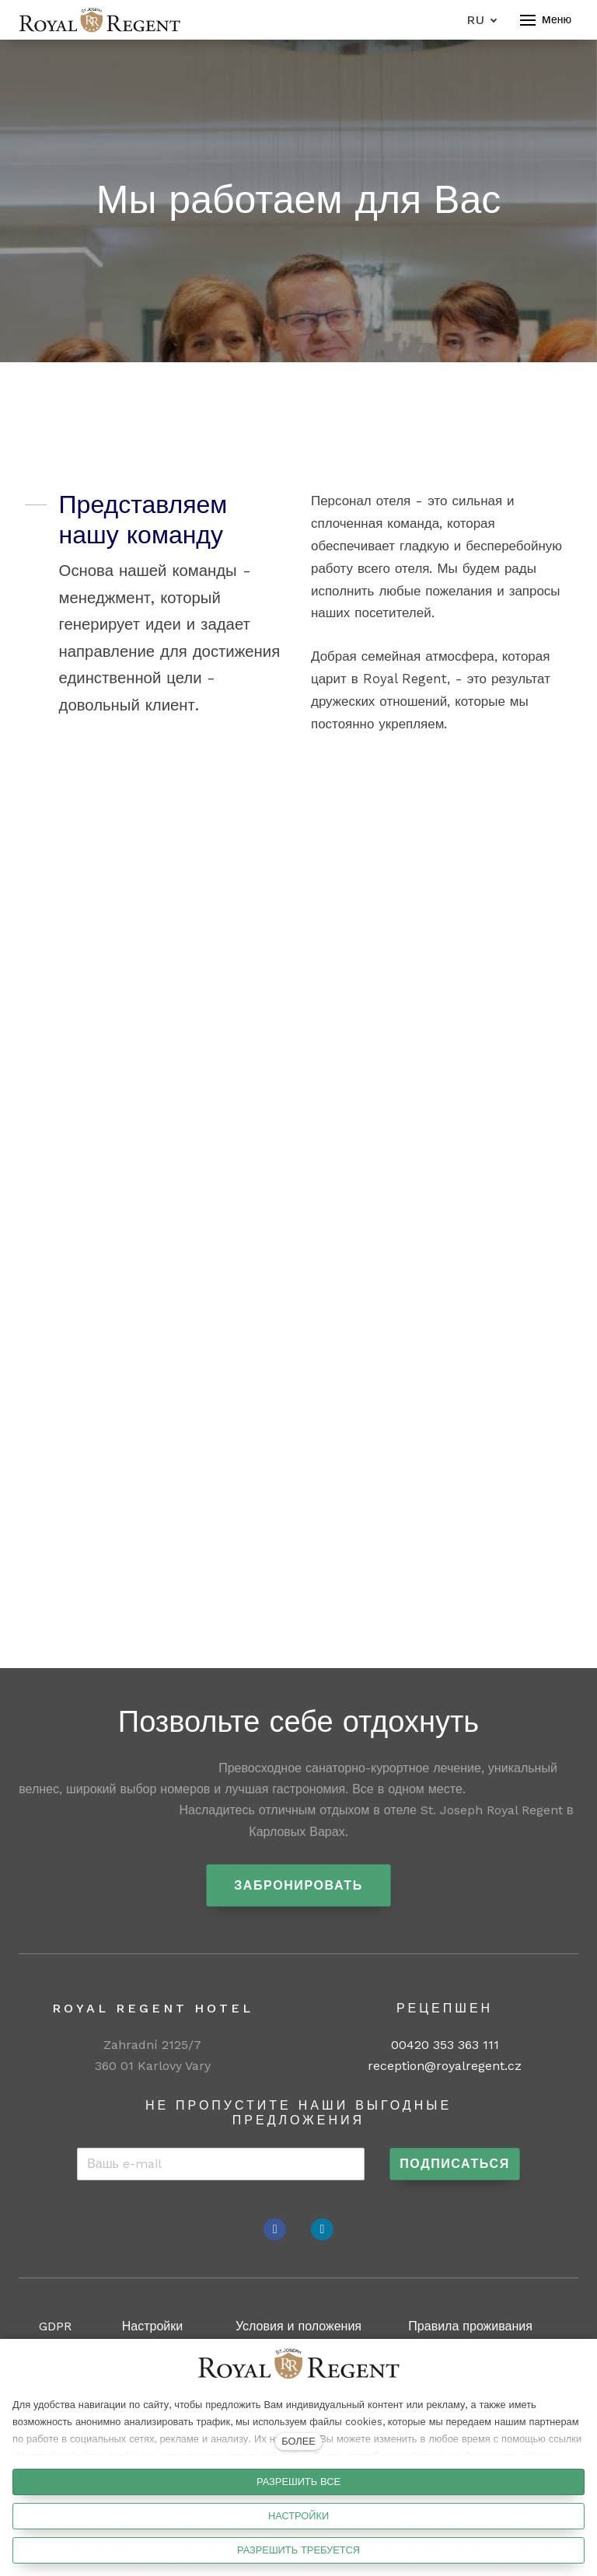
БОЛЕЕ (298, 2441)
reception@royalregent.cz (445, 2065)
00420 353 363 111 (445, 2044)
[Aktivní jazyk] (482, 20)
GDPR (55, 2326)
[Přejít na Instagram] (322, 2229)
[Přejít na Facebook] (275, 2229)
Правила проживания (470, 2326)
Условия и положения (298, 2326)
